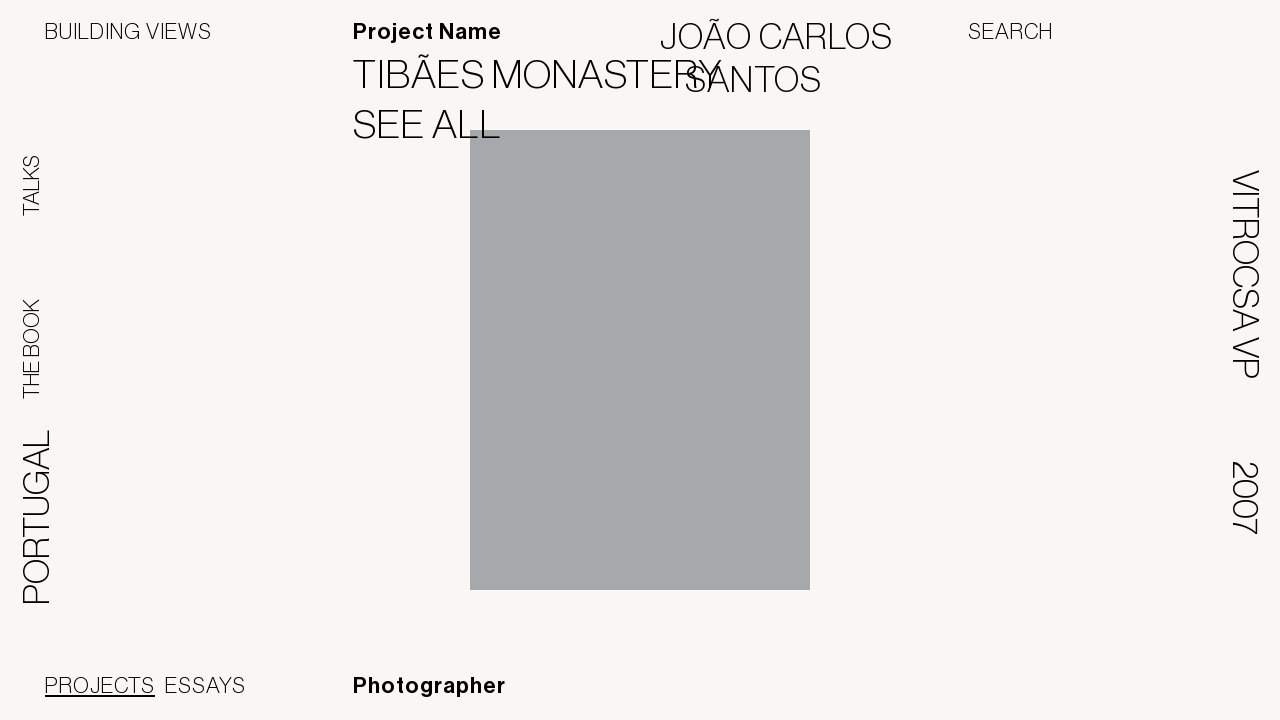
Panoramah (1054, 694)
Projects (100, 685)
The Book (31, 349)
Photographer (429, 686)
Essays (205, 685)
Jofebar (1182, 687)
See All (440, 124)
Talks (31, 185)
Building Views (128, 31)
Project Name (427, 32)
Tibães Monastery (550, 74)
